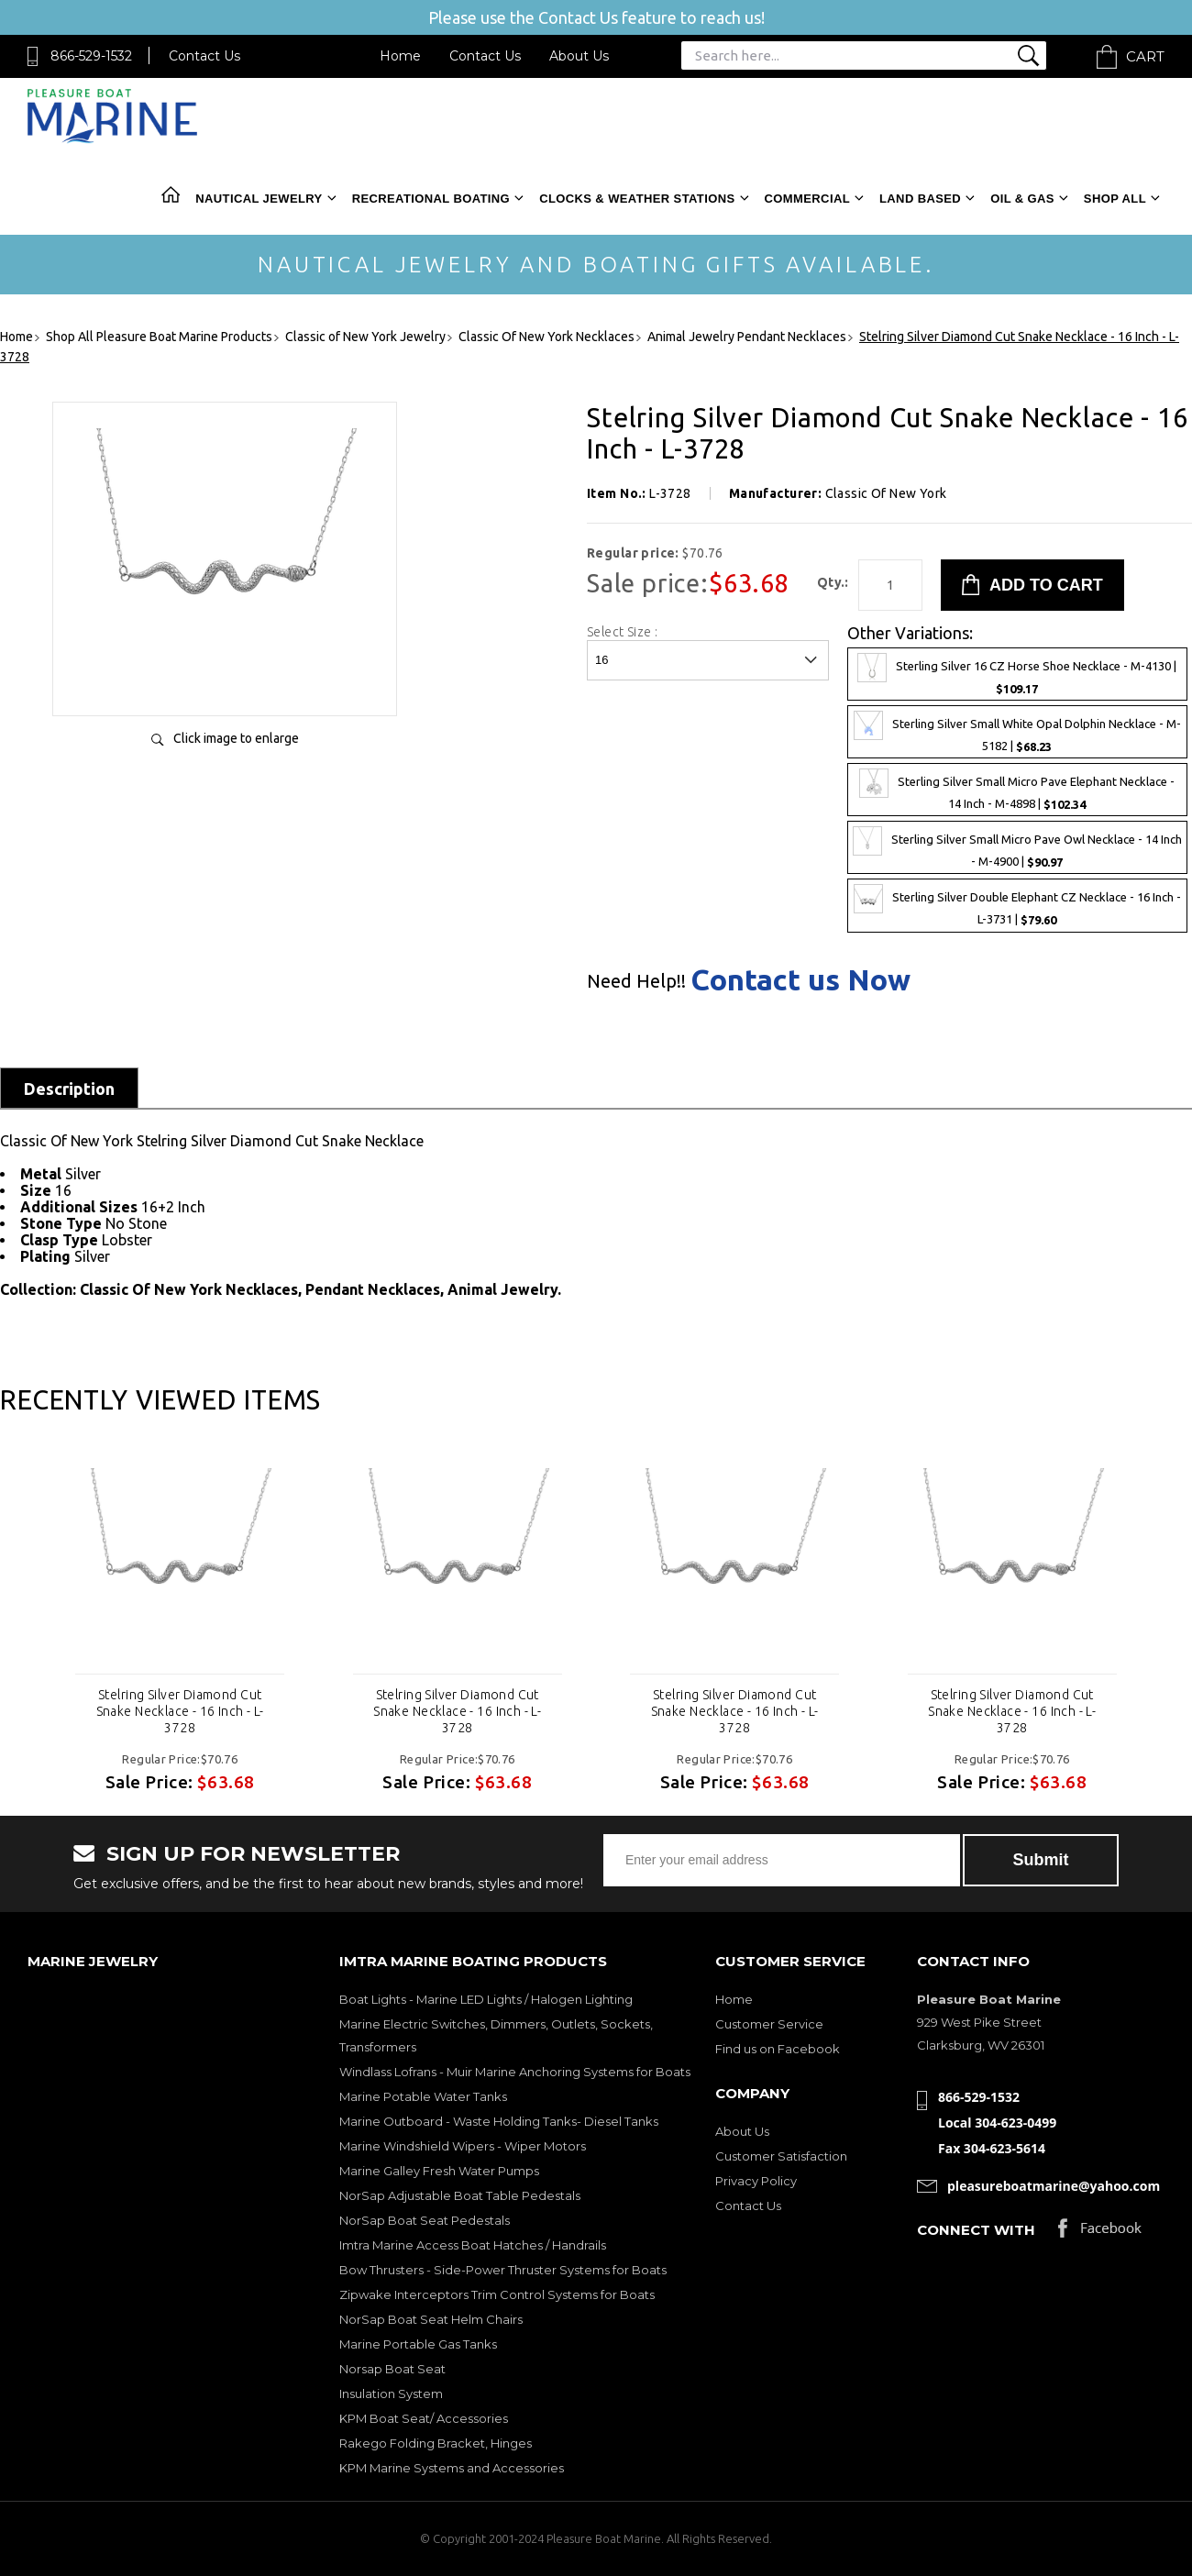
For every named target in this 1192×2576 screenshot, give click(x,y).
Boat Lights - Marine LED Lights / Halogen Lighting (486, 1999)
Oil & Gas (1022, 198)
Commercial (807, 198)
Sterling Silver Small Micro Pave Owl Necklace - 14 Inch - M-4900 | (1017, 847)
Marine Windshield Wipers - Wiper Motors (462, 2146)
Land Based (920, 198)
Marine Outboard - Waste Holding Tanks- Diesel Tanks (498, 2121)
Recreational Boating (431, 198)
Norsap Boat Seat (392, 2368)
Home (400, 56)
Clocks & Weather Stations (636, 198)
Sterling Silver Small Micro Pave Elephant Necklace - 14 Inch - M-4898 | (1017, 789)
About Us (579, 56)
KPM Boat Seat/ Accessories (423, 2418)
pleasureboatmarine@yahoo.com (1053, 2186)
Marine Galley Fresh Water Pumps (439, 2170)
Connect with (976, 2230)
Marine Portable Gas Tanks (418, 2344)
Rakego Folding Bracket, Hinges (435, 2443)
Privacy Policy (756, 2180)
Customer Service (769, 2024)
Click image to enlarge (236, 738)
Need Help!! (636, 981)
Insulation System (391, 2393)
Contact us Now (800, 979)
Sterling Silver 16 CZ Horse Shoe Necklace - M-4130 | (1016, 674)
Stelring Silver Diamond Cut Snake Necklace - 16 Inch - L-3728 (180, 1711)
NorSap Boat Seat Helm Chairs (431, 2319)
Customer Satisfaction (781, 2156)
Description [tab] (69, 1088)
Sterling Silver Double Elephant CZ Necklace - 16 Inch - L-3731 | (1017, 905)
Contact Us (204, 56)
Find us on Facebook (777, 2048)
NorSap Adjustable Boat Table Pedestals (459, 2195)
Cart (1145, 56)
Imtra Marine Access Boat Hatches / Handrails (472, 2245)
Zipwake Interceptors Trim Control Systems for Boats (497, 2294)
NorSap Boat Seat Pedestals (424, 2220)
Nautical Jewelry (258, 198)
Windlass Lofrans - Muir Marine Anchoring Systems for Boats (514, 2071)
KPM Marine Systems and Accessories (451, 2467)
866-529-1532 (91, 56)
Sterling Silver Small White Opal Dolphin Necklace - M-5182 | (1017, 732)
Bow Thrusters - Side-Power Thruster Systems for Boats (503, 2269)
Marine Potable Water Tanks (423, 2096)
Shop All (1115, 198)
